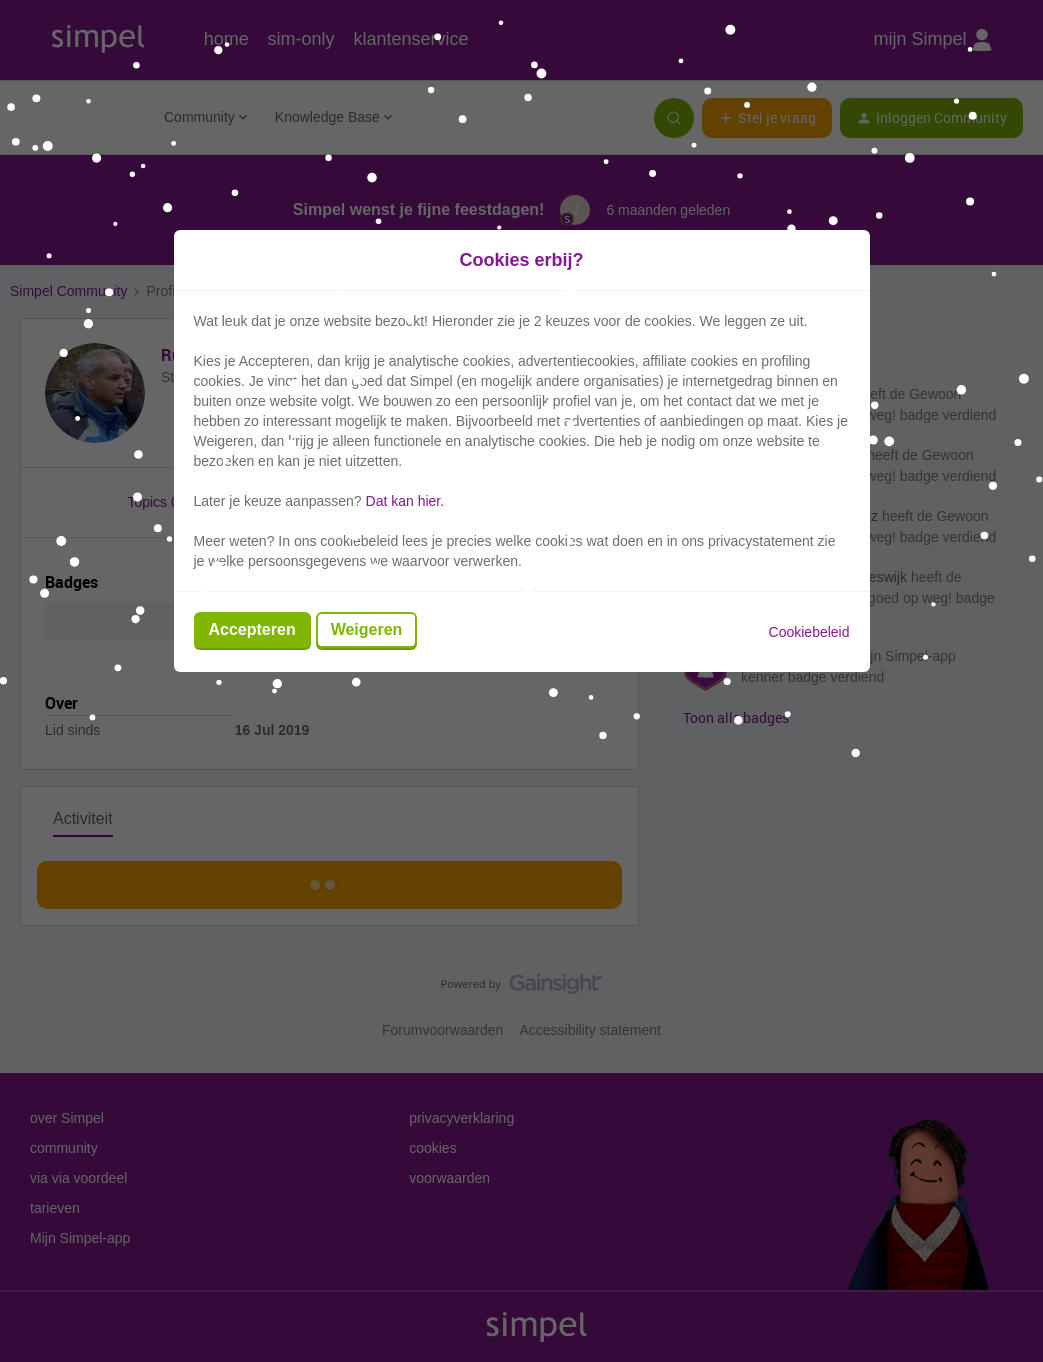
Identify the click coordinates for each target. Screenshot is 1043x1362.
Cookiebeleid (809, 632)
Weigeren (367, 629)
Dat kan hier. (405, 501)
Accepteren (252, 629)
